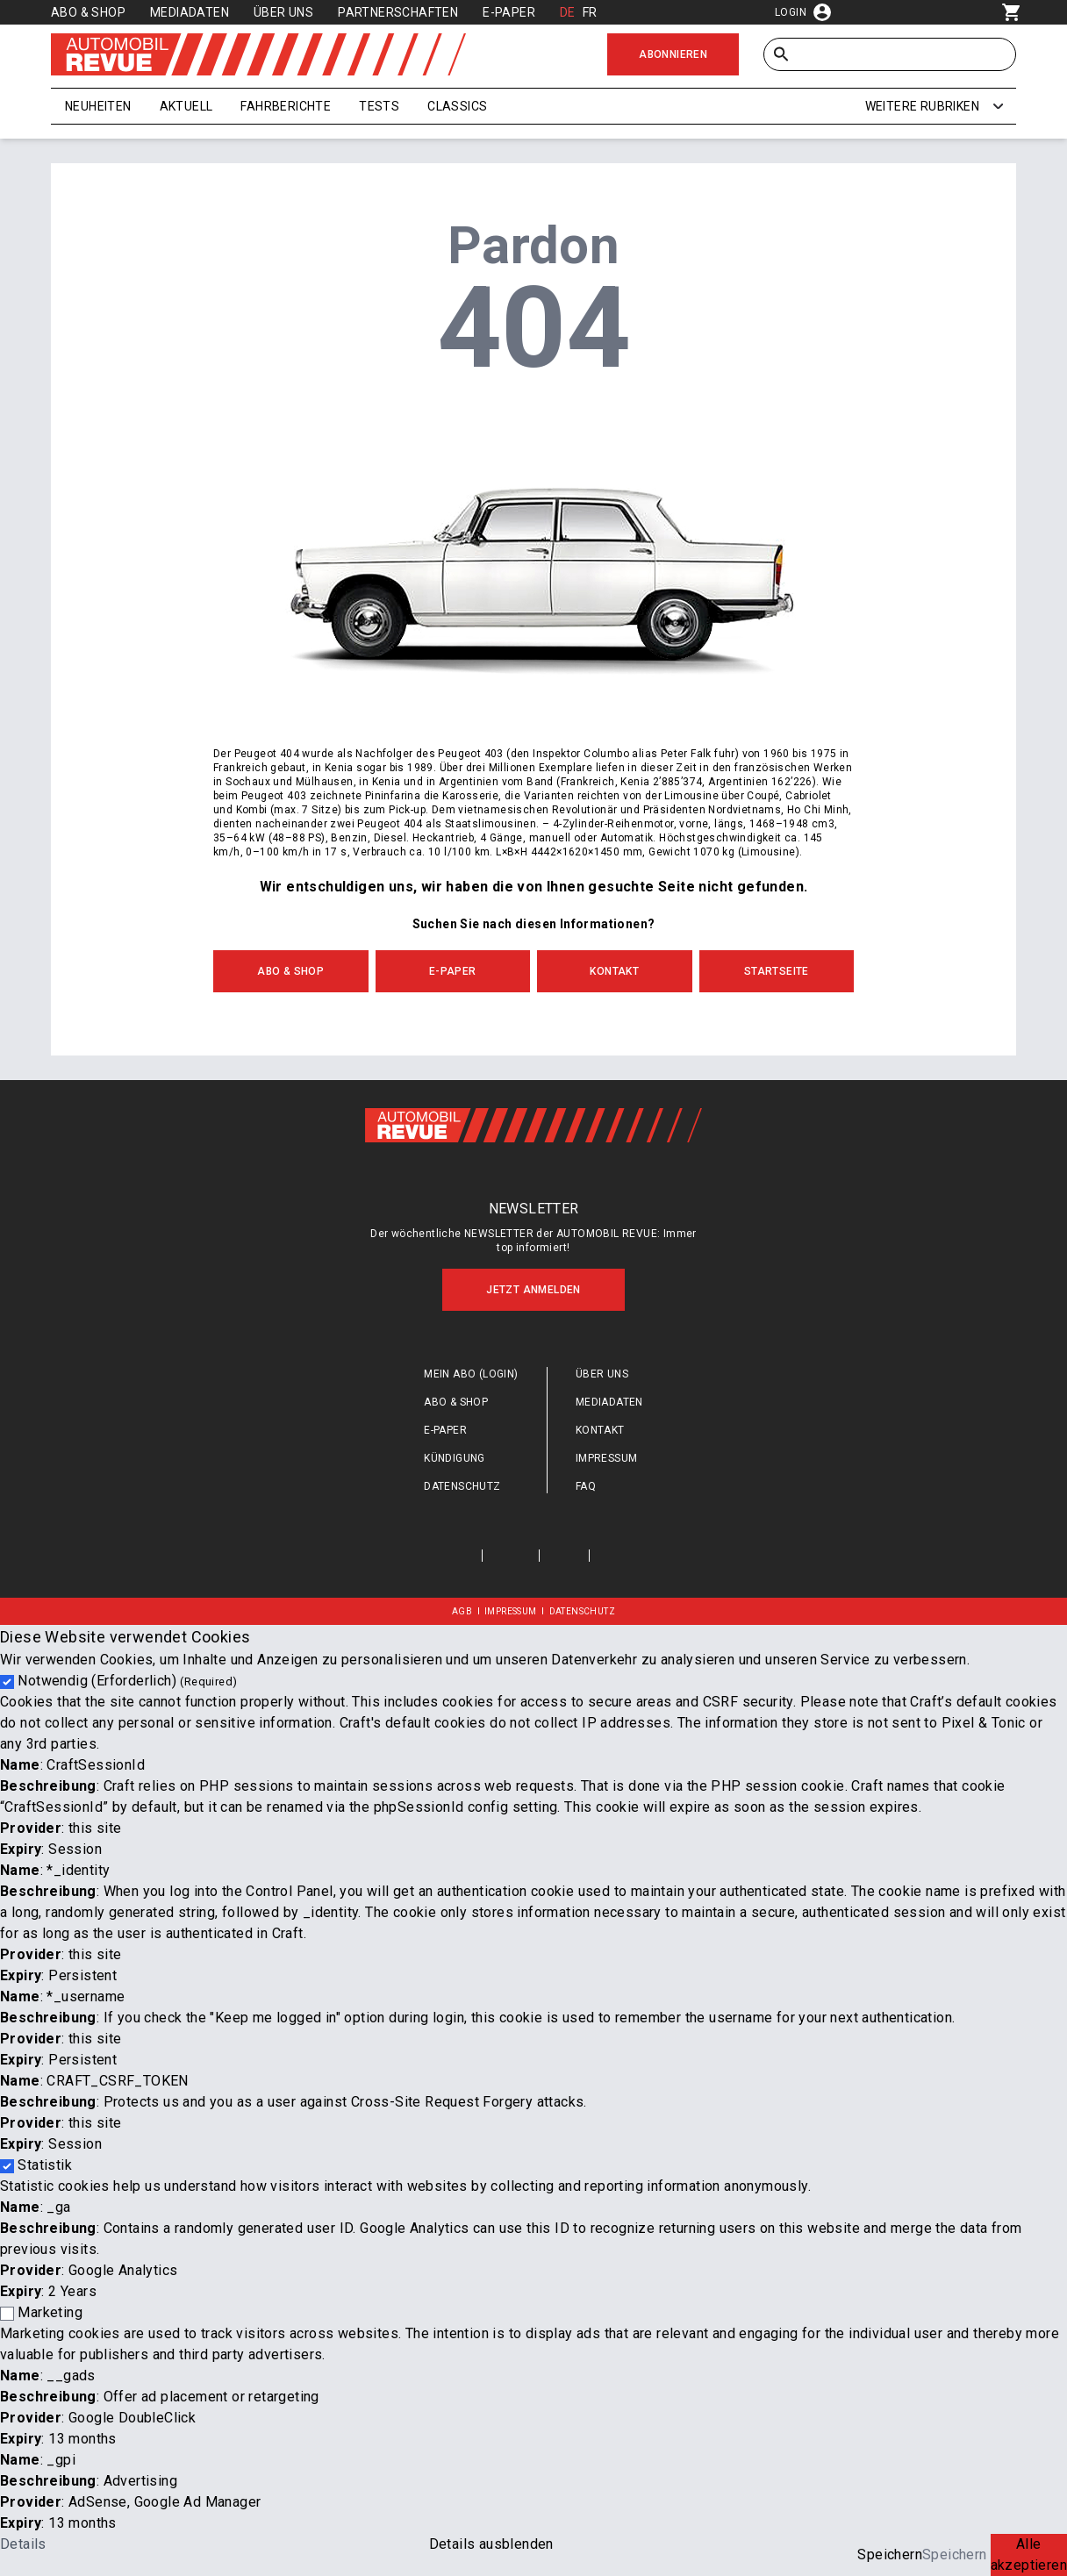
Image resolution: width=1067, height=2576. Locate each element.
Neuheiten (98, 106)
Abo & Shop (88, 12)
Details (23, 2544)
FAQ (586, 1486)
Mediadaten (189, 12)
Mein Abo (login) (471, 1374)
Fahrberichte (285, 106)
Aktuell (186, 106)
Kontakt (614, 971)
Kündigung (454, 1458)
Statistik (45, 2165)
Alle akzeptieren (1029, 2554)
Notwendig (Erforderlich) (127, 1680)
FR (590, 12)
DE (568, 12)
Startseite (776, 971)
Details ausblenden (491, 2544)
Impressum (607, 1458)
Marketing (50, 2312)
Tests (379, 106)
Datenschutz (462, 1486)
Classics (457, 106)
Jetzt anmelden (533, 1290)
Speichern (889, 2554)
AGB (462, 1611)
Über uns (283, 12)
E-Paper (509, 12)
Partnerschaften (398, 12)
